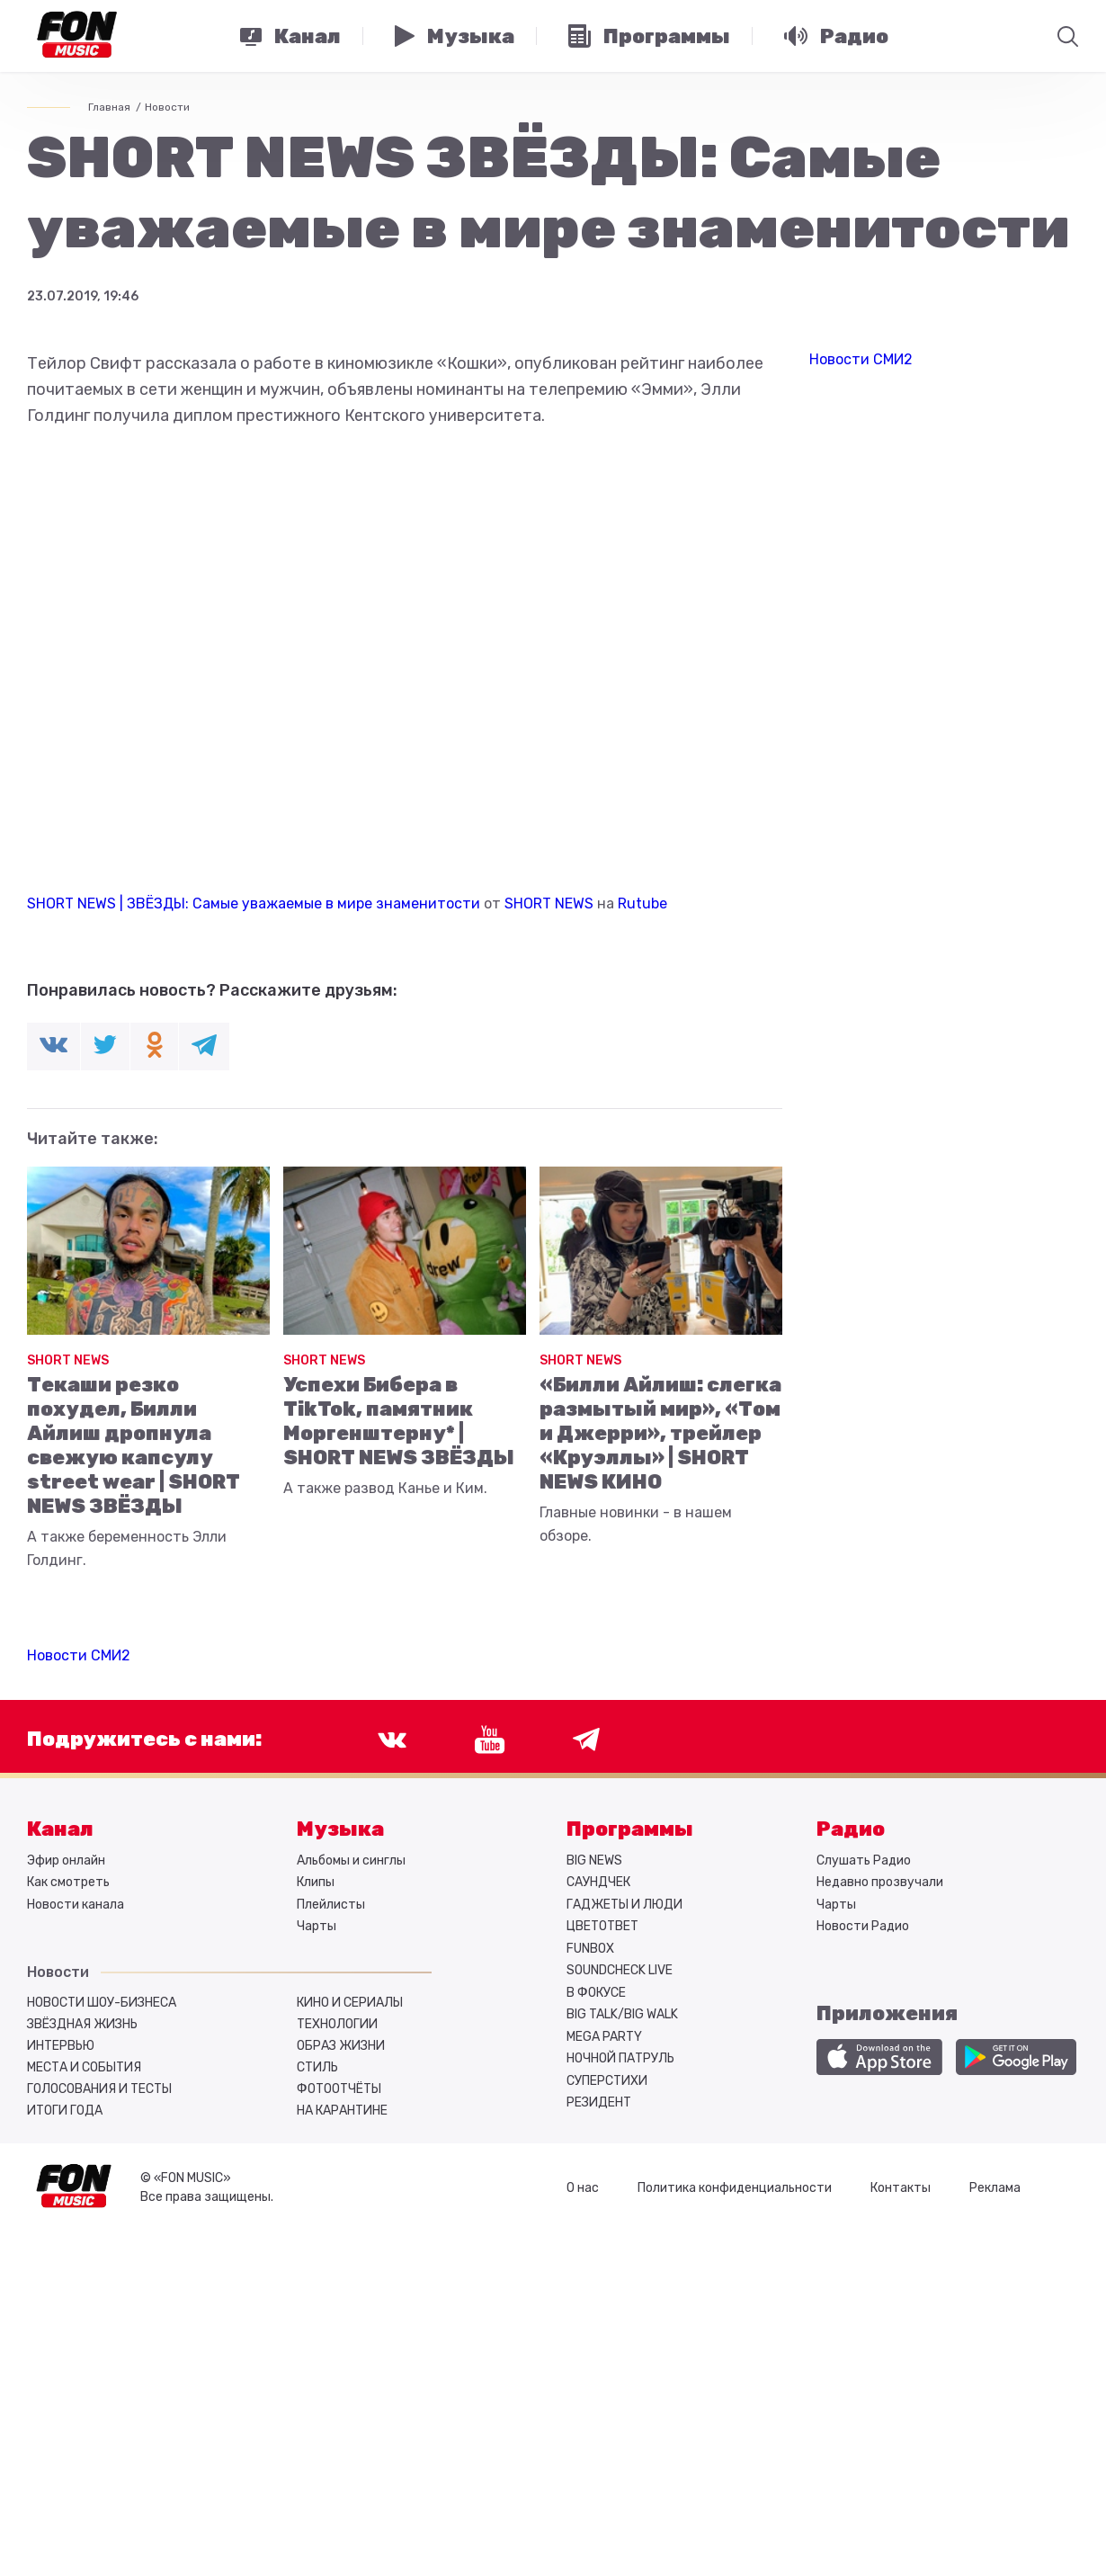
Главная (109, 107)
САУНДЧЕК (598, 1882)
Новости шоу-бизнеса (101, 2002)
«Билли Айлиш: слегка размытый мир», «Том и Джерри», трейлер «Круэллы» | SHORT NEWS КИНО (660, 1433)
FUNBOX (590, 1948)
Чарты (316, 1926)
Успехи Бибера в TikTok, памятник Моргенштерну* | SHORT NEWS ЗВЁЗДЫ (398, 1421)
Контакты (900, 2188)
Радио (850, 1829)
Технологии (337, 2024)
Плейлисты (331, 1904)
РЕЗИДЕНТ (598, 2102)
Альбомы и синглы (351, 1860)
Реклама (995, 2188)
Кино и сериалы (350, 2002)
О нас (582, 2188)
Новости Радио (862, 1926)
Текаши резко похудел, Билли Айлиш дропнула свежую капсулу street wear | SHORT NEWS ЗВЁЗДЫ (133, 1445)
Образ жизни (341, 2045)
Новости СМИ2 (78, 1655)
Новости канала (75, 1904)
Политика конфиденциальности (735, 2188)
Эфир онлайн (66, 1860)
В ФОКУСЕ (596, 1992)
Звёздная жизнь (82, 2024)
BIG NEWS (594, 1860)
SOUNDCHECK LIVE (619, 1970)
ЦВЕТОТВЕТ (602, 1926)
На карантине (342, 2110)
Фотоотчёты (339, 2089)
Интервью (60, 2045)
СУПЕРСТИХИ (606, 2081)
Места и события (84, 2067)
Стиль (317, 2067)
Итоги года (65, 2110)
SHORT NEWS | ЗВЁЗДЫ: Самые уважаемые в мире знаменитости (253, 903)
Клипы (315, 1882)
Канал (60, 1829)
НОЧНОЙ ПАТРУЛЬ (620, 2058)
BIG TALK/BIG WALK (622, 2014)
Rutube (642, 903)
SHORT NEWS (548, 903)
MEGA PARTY (604, 2036)
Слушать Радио (863, 1860)
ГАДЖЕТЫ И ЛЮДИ (624, 1904)
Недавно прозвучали (879, 1882)
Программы (629, 1829)
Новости (167, 107)
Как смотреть (68, 1882)
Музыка (340, 1829)
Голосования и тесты (99, 2089)
